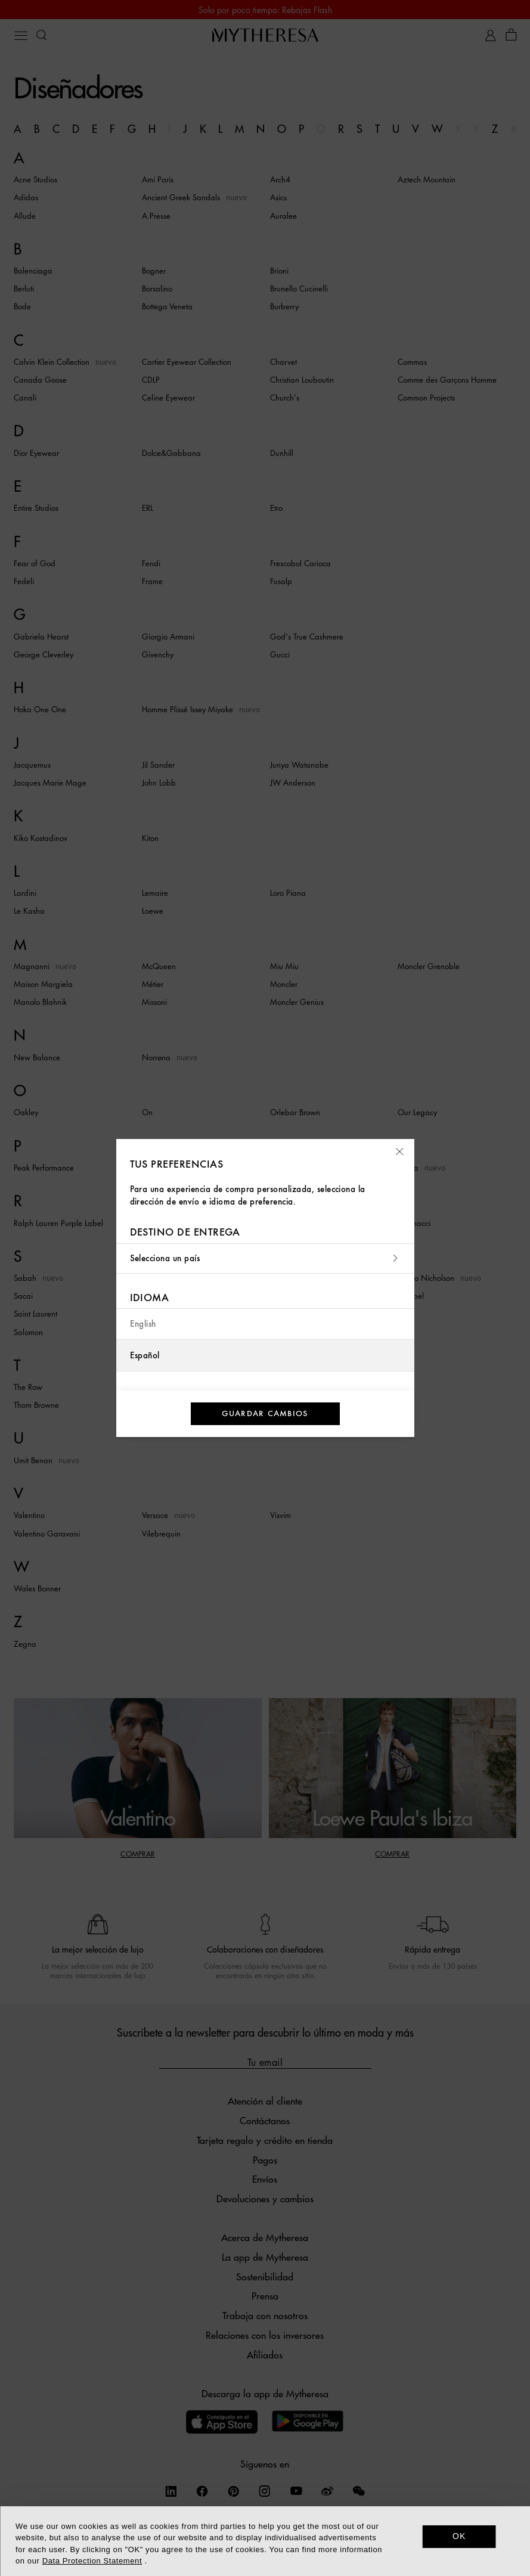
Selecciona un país (265, 1258)
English (143, 1324)
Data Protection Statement (92, 2560)
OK (459, 2536)
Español (145, 1355)
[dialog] (265, 2541)
